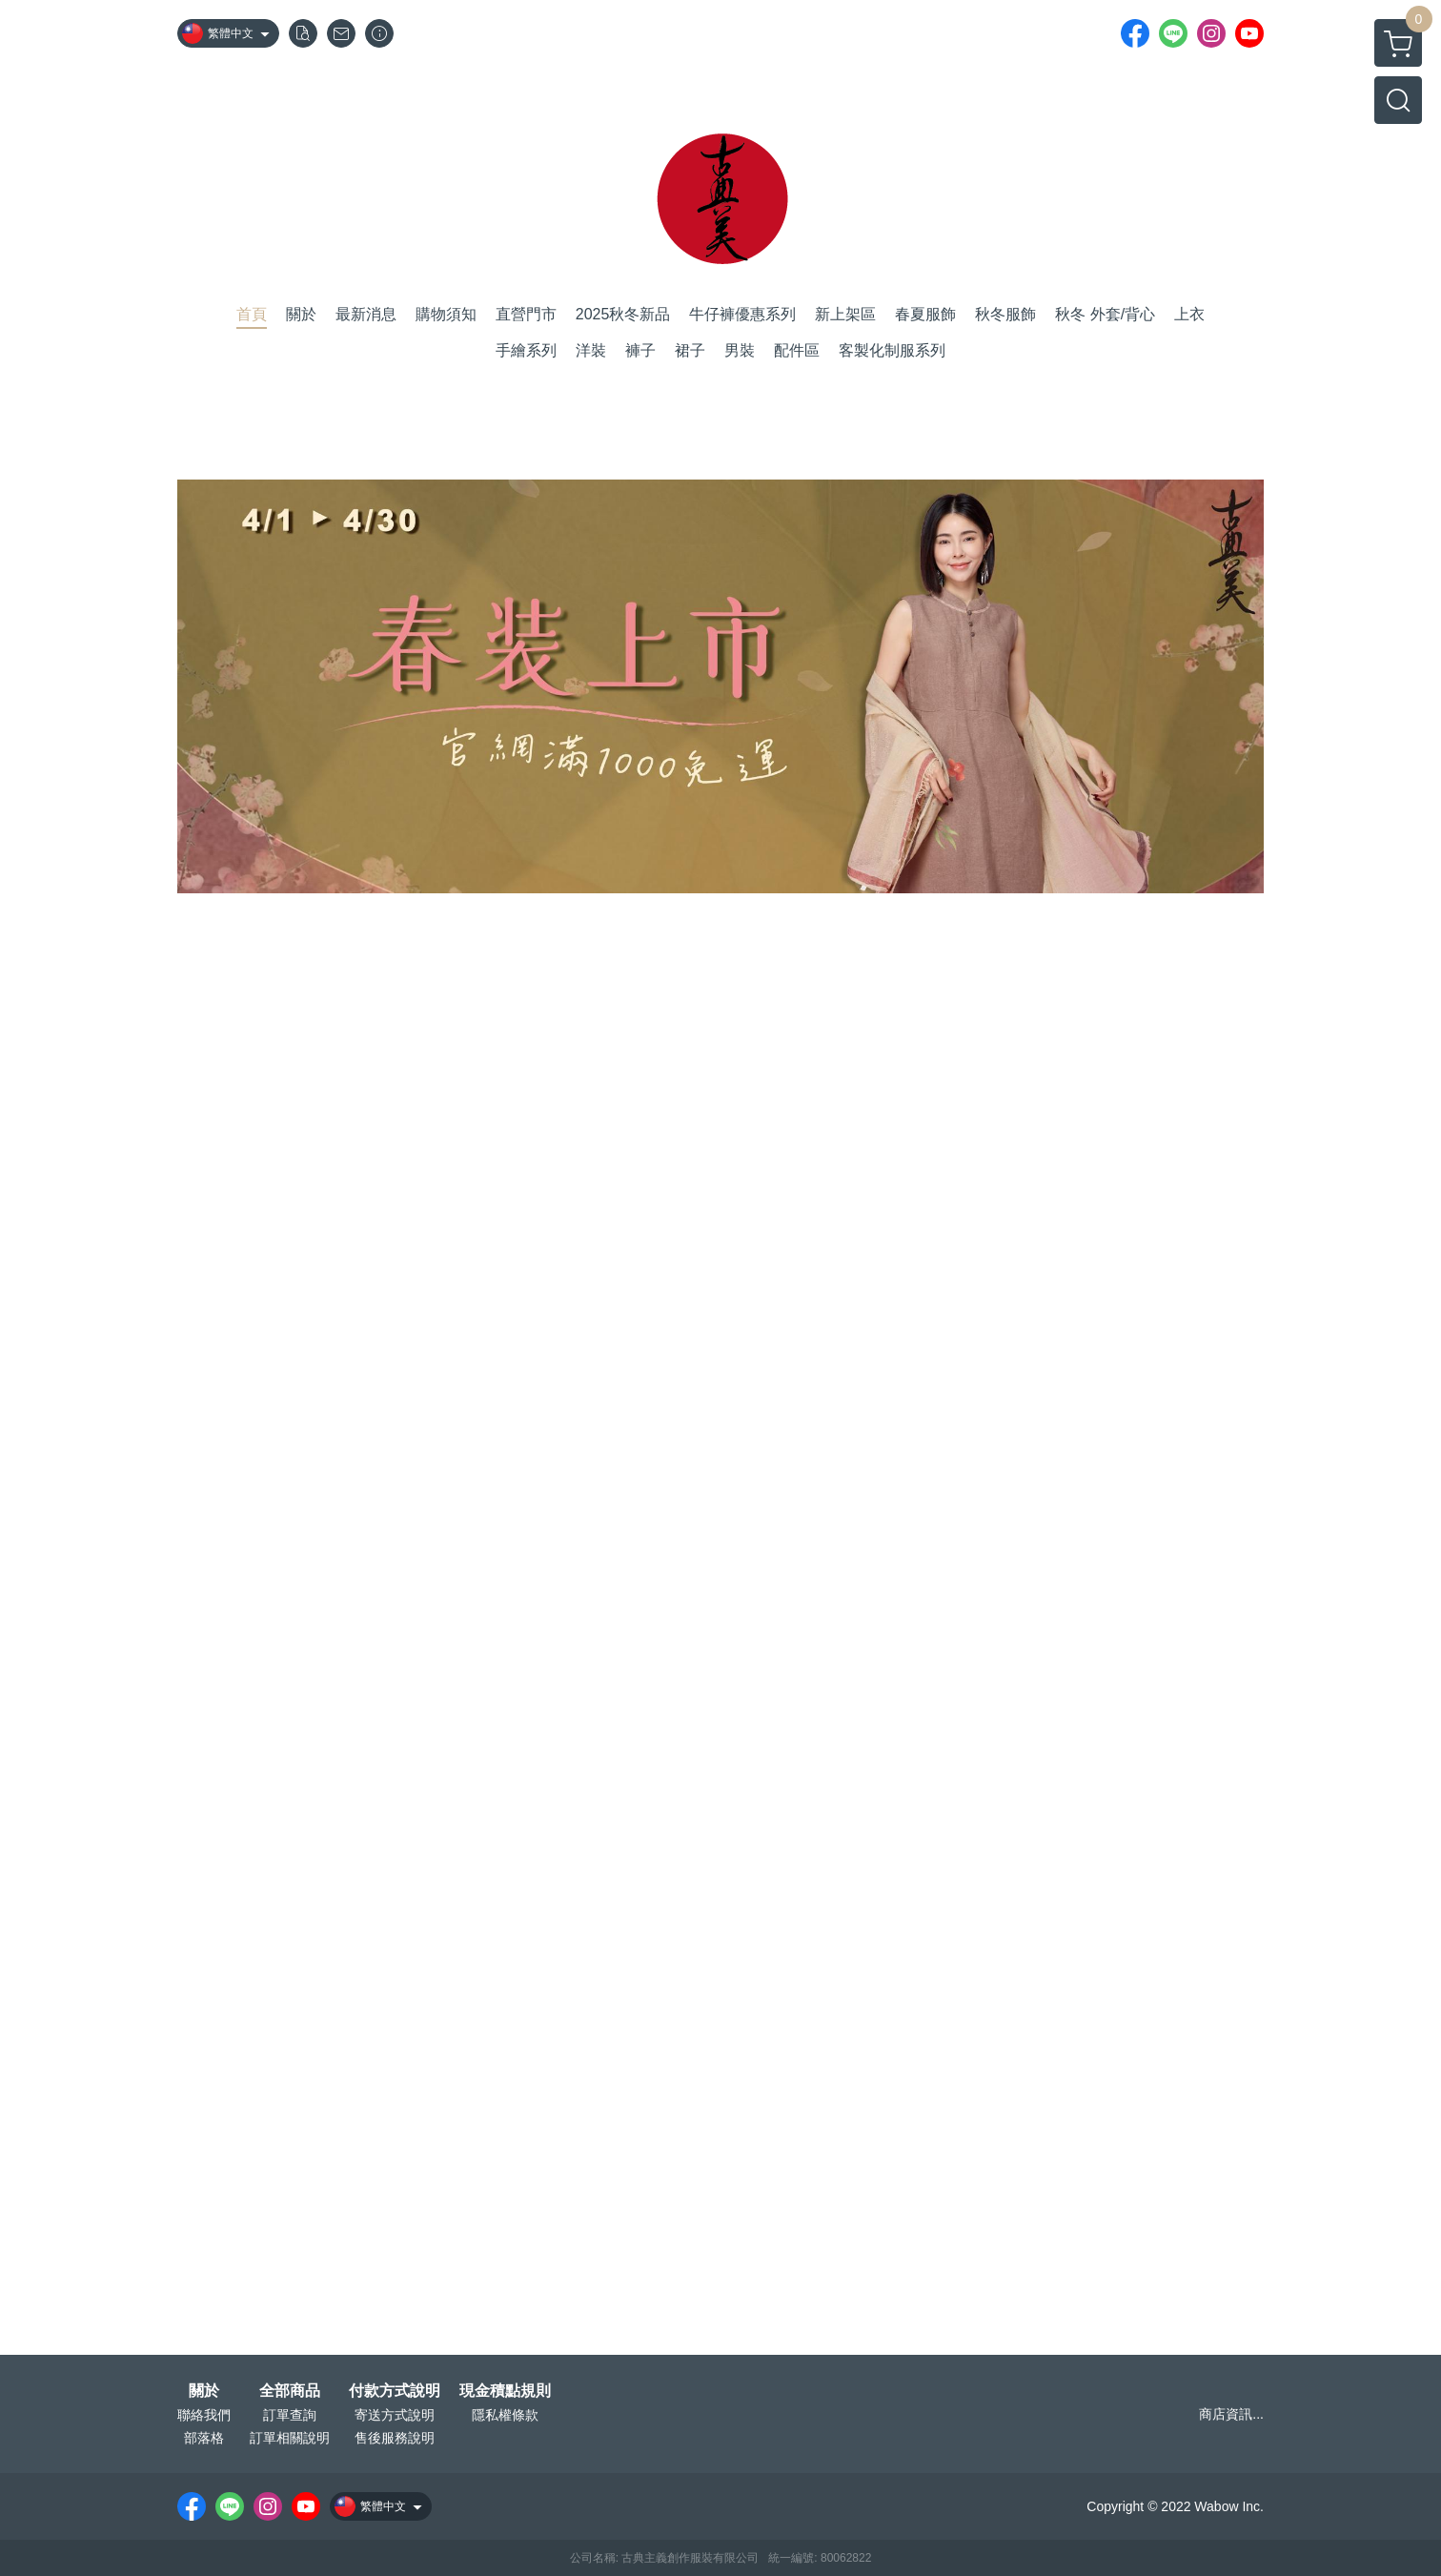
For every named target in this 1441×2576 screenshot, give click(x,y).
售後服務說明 (395, 2437)
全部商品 (289, 2391)
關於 (204, 2391)
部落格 (204, 2437)
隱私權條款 (505, 2415)
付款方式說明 (394, 2391)
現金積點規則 (505, 2391)
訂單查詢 (289, 2415)
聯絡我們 (204, 2415)
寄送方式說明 (395, 2415)
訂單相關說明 (290, 2437)
